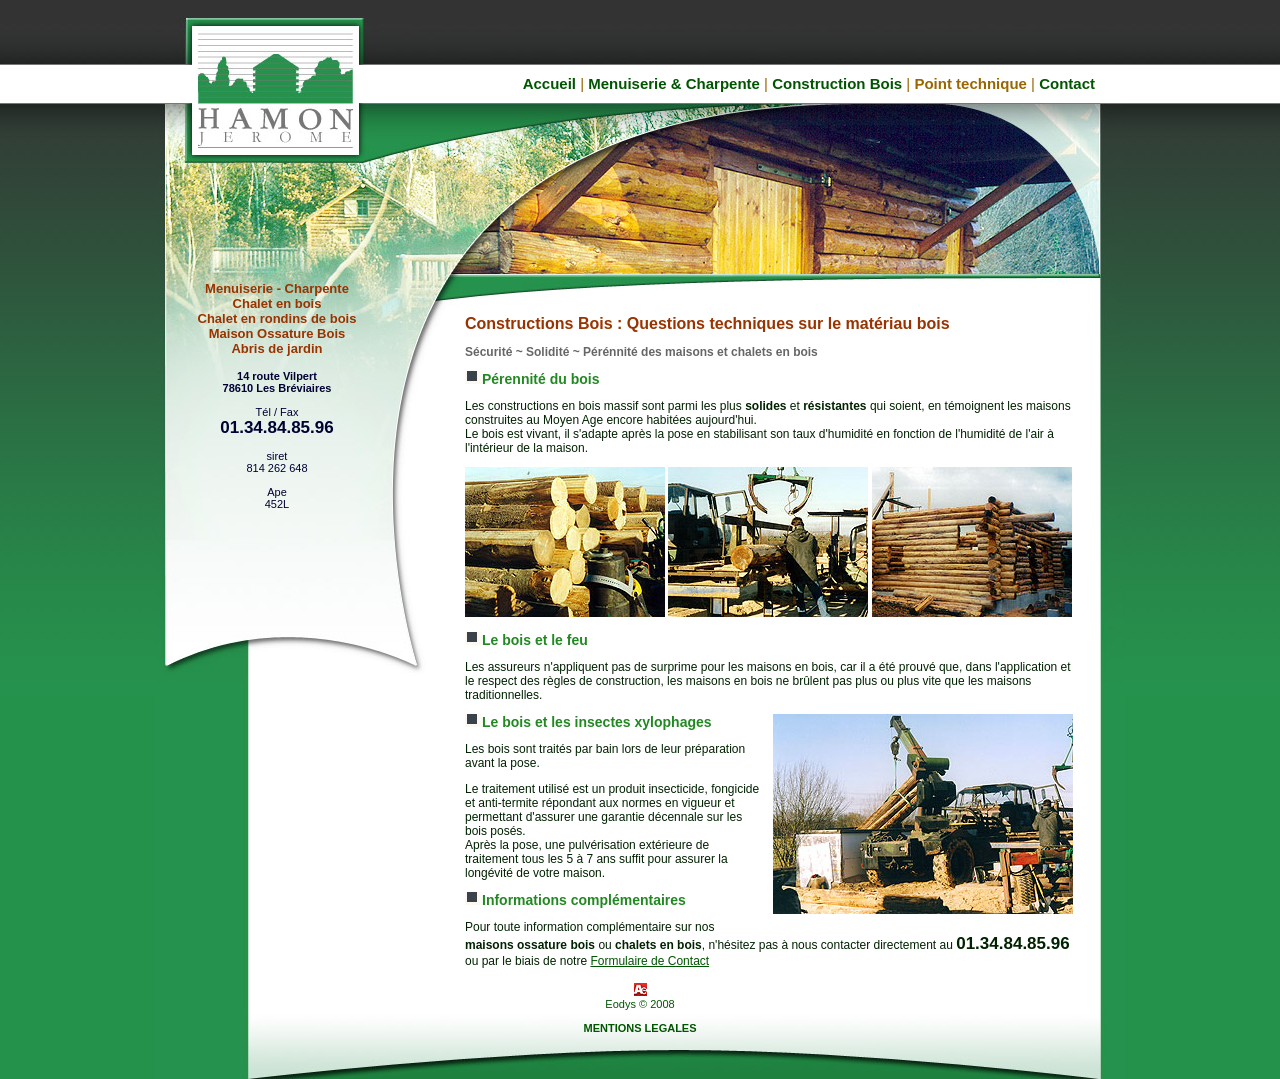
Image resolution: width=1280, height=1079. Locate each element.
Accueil (549, 83)
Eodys (620, 1004)
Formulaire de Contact (649, 961)
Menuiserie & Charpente (674, 83)
